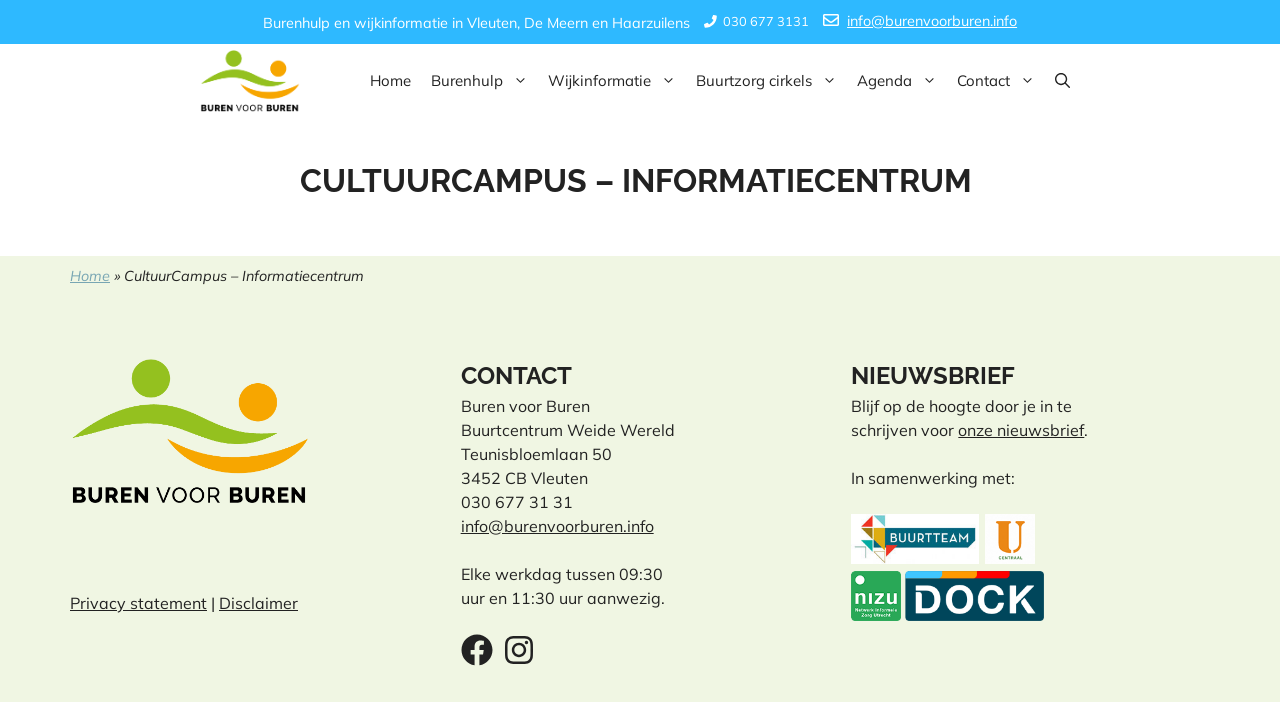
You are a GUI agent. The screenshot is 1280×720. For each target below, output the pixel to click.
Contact (1001, 81)
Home (390, 80)
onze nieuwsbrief (1021, 430)
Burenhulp (484, 81)
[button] (1062, 81)
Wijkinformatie (617, 81)
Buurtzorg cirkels (771, 81)
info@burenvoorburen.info (932, 21)
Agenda (902, 81)
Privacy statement (138, 603)
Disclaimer (258, 603)
